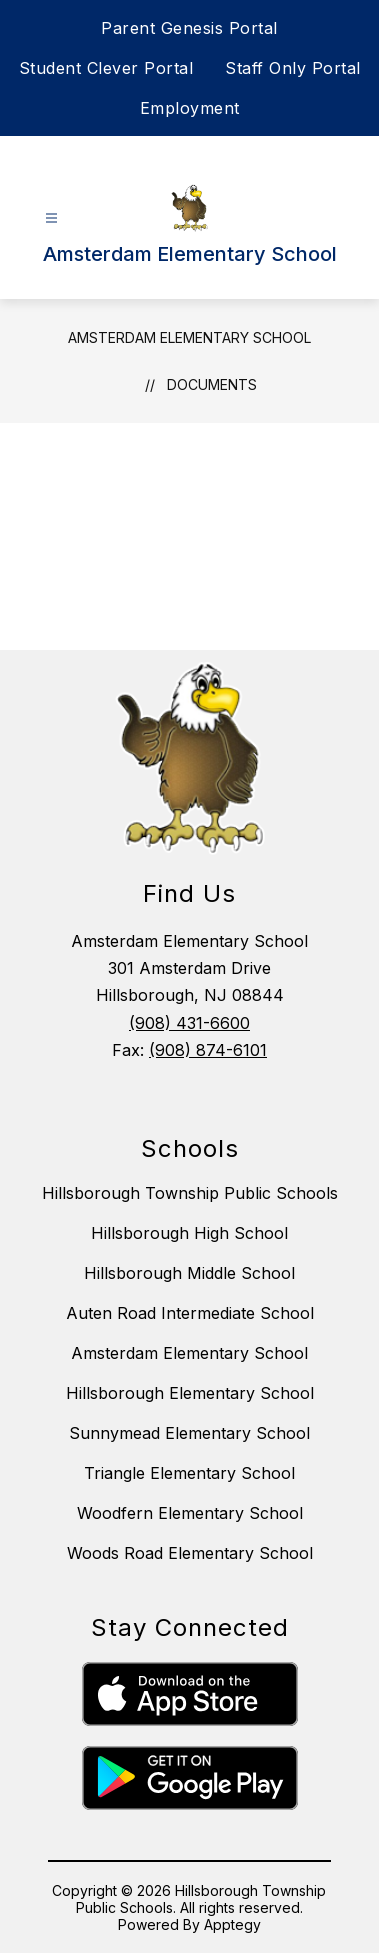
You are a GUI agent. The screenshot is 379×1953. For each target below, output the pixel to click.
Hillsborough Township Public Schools (190, 1193)
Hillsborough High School (189, 1233)
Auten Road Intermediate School (190, 1313)
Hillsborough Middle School (189, 1273)
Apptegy (232, 1924)
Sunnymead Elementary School (189, 1433)
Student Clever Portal (106, 68)
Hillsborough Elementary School (190, 1393)
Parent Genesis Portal (189, 28)
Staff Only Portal (293, 68)
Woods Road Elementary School (190, 1553)
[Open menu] (51, 218)
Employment (190, 108)
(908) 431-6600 (189, 1023)
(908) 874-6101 (208, 1050)
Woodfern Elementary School (190, 1513)
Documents (212, 384)
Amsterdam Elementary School (189, 337)
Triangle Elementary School (189, 1473)
